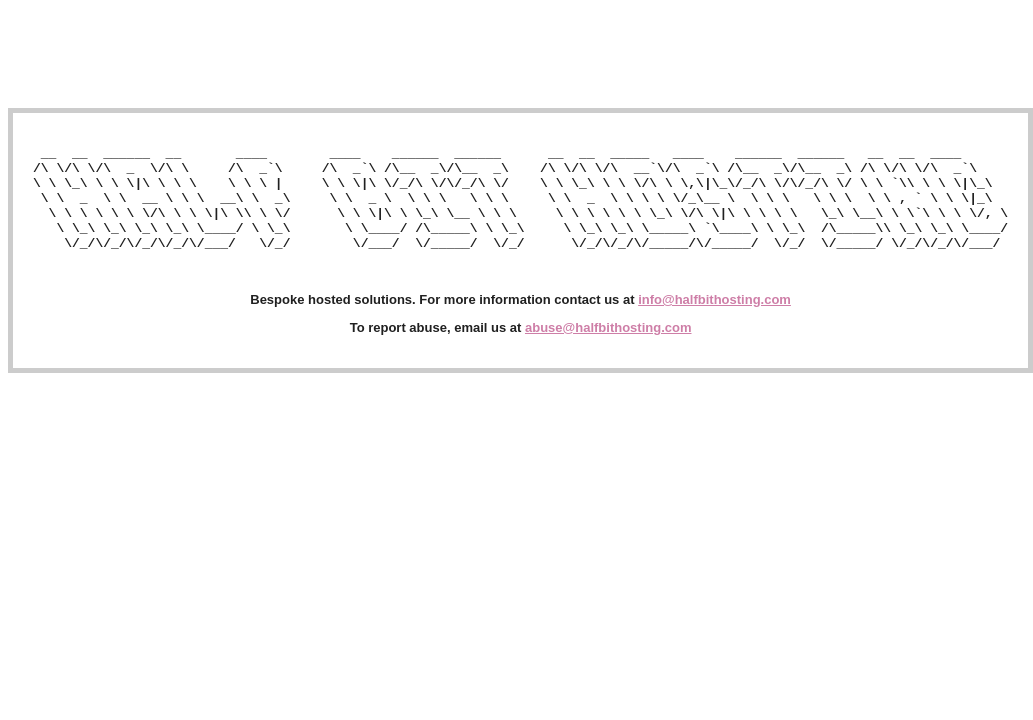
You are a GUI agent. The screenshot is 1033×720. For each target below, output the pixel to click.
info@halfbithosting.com (714, 320)
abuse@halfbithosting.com (608, 348)
